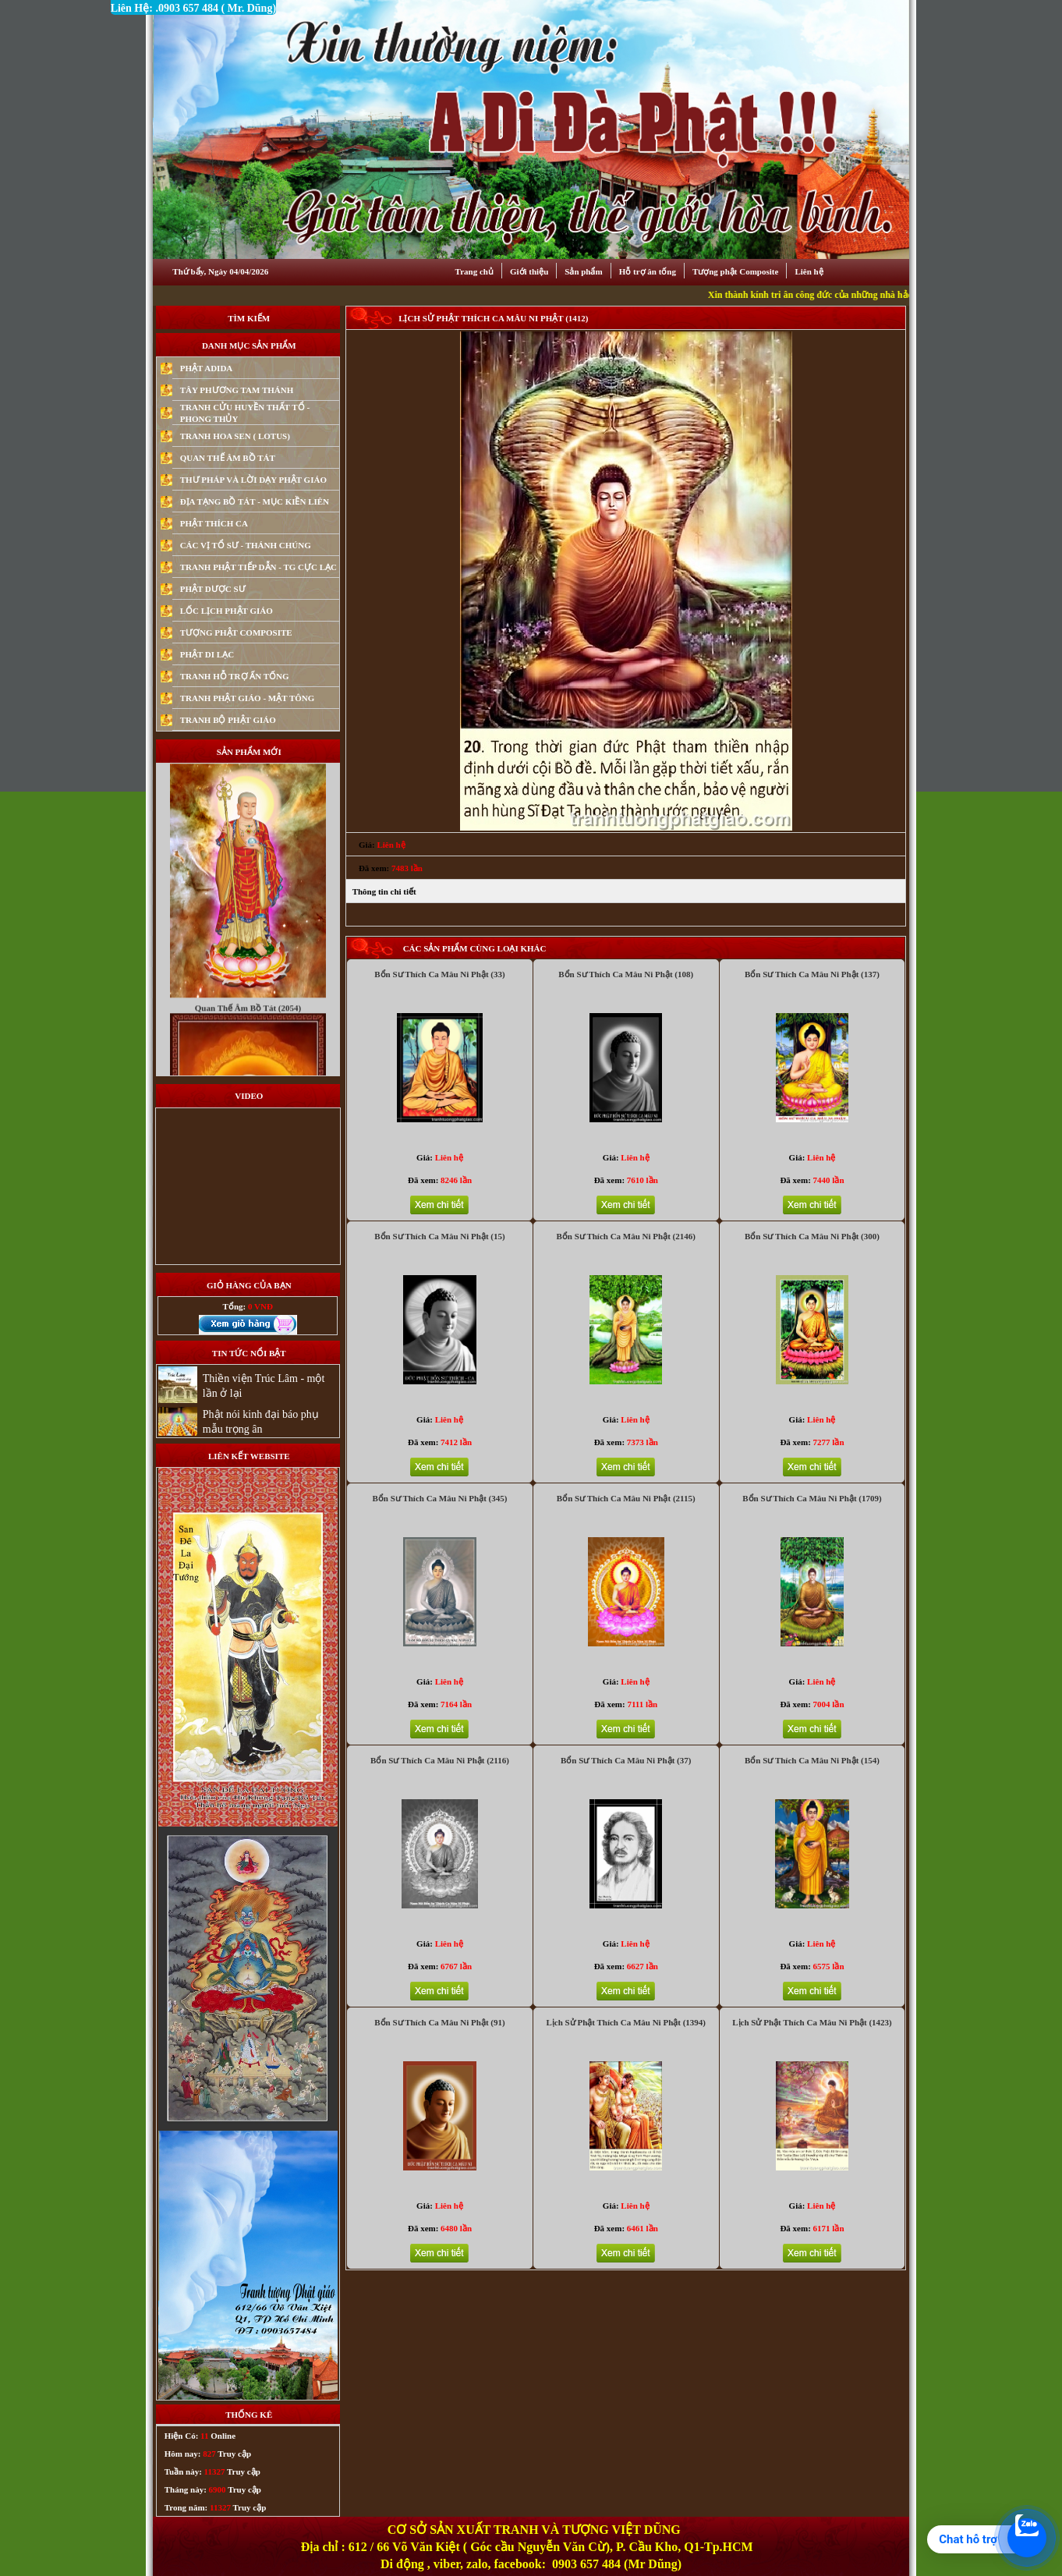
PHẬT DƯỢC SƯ (213, 589)
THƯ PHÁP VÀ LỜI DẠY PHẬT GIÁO (253, 479)
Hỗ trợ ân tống (647, 271)
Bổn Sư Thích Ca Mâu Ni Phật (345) (440, 1498)
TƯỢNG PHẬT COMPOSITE (236, 632)
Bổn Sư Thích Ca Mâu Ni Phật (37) (626, 1760)
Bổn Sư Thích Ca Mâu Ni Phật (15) (439, 1236)
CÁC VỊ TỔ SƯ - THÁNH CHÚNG (245, 545)
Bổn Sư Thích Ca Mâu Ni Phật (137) (812, 974)
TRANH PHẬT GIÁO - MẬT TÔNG (247, 698)
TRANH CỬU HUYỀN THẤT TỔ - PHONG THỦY (245, 412)
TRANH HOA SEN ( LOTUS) (235, 436)
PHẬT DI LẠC (207, 654)
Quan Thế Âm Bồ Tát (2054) (248, 1032)
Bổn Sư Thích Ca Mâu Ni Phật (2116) (439, 1760)
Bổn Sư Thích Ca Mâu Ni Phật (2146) (626, 1236)
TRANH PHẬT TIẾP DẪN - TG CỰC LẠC (258, 567)
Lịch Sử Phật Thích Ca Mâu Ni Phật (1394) (626, 2022)
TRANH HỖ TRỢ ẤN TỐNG (234, 676)
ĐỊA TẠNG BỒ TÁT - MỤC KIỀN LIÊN (254, 501)
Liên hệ (809, 271)
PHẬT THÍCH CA (214, 523)
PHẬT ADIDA (206, 368)
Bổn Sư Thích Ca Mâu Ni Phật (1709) (811, 1498)
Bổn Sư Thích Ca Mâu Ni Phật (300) (812, 1236)
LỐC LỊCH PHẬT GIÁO (226, 610)
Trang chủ (474, 271)
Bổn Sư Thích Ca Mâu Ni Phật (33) (439, 974)
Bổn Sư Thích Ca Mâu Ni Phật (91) (439, 2022)
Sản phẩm (583, 271)
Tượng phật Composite (735, 271)
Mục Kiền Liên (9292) (248, 783)
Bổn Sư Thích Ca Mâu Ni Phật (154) (812, 1760)
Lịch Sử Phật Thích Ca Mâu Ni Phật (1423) (812, 2022)
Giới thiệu (529, 271)
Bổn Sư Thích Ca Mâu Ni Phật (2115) (626, 1498)
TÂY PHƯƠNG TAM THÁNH (237, 390)
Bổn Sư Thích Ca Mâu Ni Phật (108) (625, 974)
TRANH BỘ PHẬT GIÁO (228, 720)
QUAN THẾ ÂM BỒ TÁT (227, 457)
